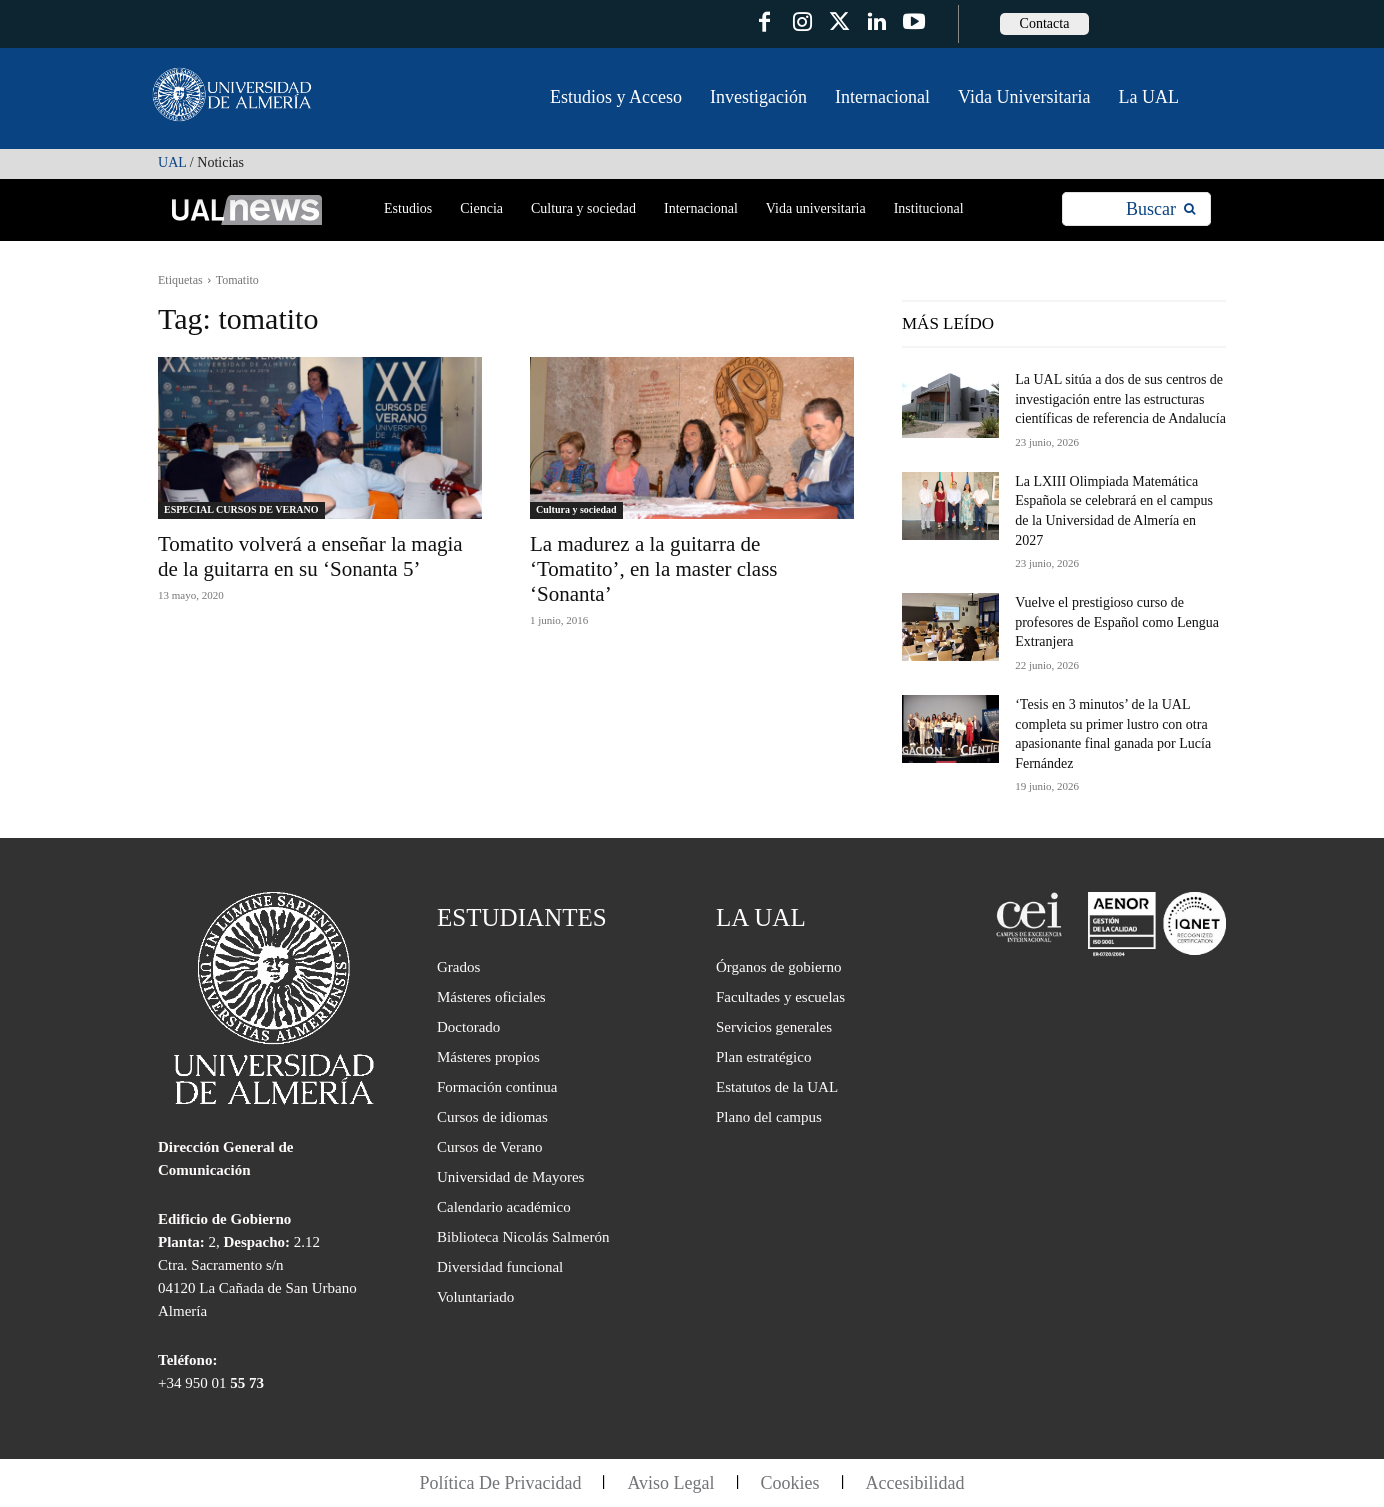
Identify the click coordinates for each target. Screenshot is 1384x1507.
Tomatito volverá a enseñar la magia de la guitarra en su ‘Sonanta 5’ (310, 556)
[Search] (1160, 209)
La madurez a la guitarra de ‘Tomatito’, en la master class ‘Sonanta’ (654, 569)
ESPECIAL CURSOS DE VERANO (241, 509)
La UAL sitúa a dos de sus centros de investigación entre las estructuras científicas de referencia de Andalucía (1120, 399)
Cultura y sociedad (576, 509)
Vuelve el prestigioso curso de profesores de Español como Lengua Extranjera (1117, 622)
